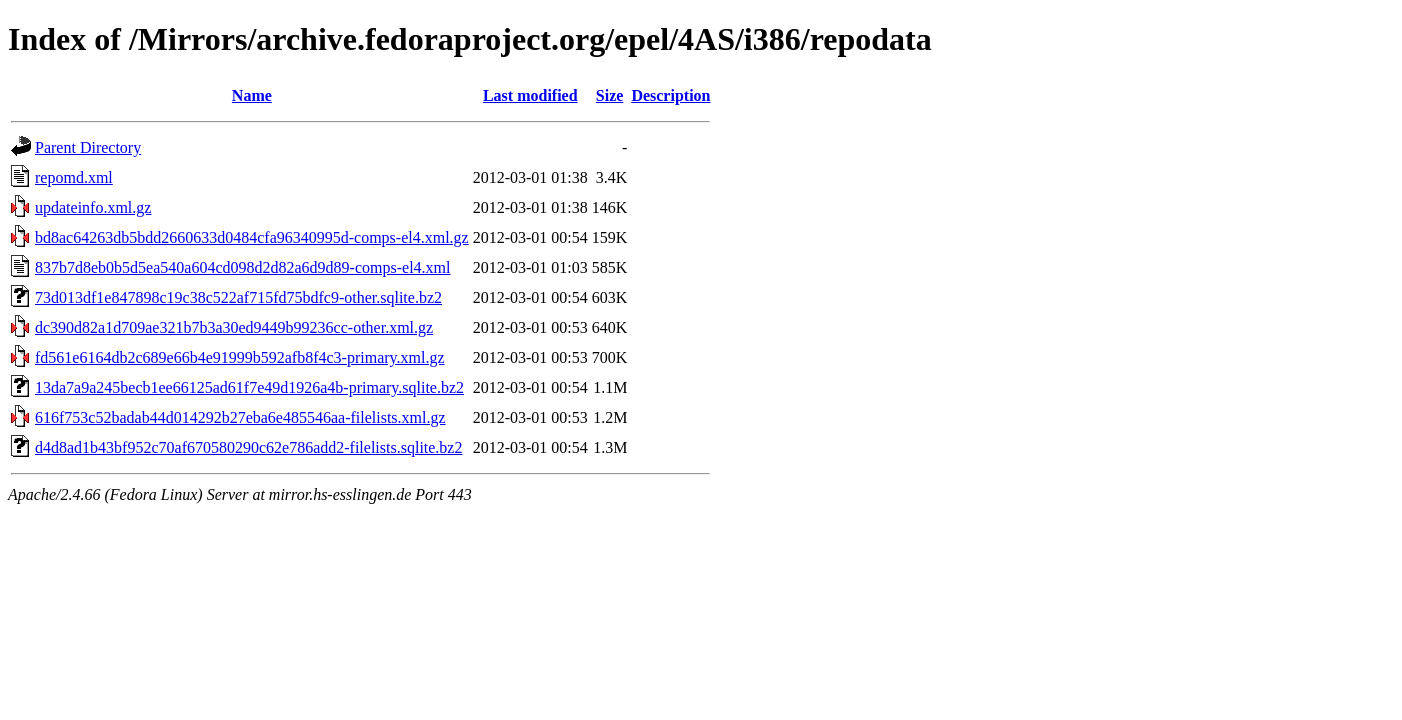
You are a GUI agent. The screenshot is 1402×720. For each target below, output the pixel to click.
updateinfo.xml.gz (93, 207)
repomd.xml (74, 177)
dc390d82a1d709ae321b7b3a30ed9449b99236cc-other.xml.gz (234, 327)
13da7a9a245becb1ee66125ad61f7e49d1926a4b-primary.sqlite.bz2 (249, 387)
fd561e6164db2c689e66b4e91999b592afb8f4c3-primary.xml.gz (240, 357)
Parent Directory (88, 147)
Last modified (530, 95)
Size (610, 95)
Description (670, 95)
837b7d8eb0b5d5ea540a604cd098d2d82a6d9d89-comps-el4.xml (242, 267)
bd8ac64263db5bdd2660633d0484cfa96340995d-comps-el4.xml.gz (252, 237)
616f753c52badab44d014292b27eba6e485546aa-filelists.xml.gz (240, 417)
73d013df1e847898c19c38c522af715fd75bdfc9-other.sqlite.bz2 (238, 297)
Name (252, 95)
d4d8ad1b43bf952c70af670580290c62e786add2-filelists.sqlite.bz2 (248, 447)
